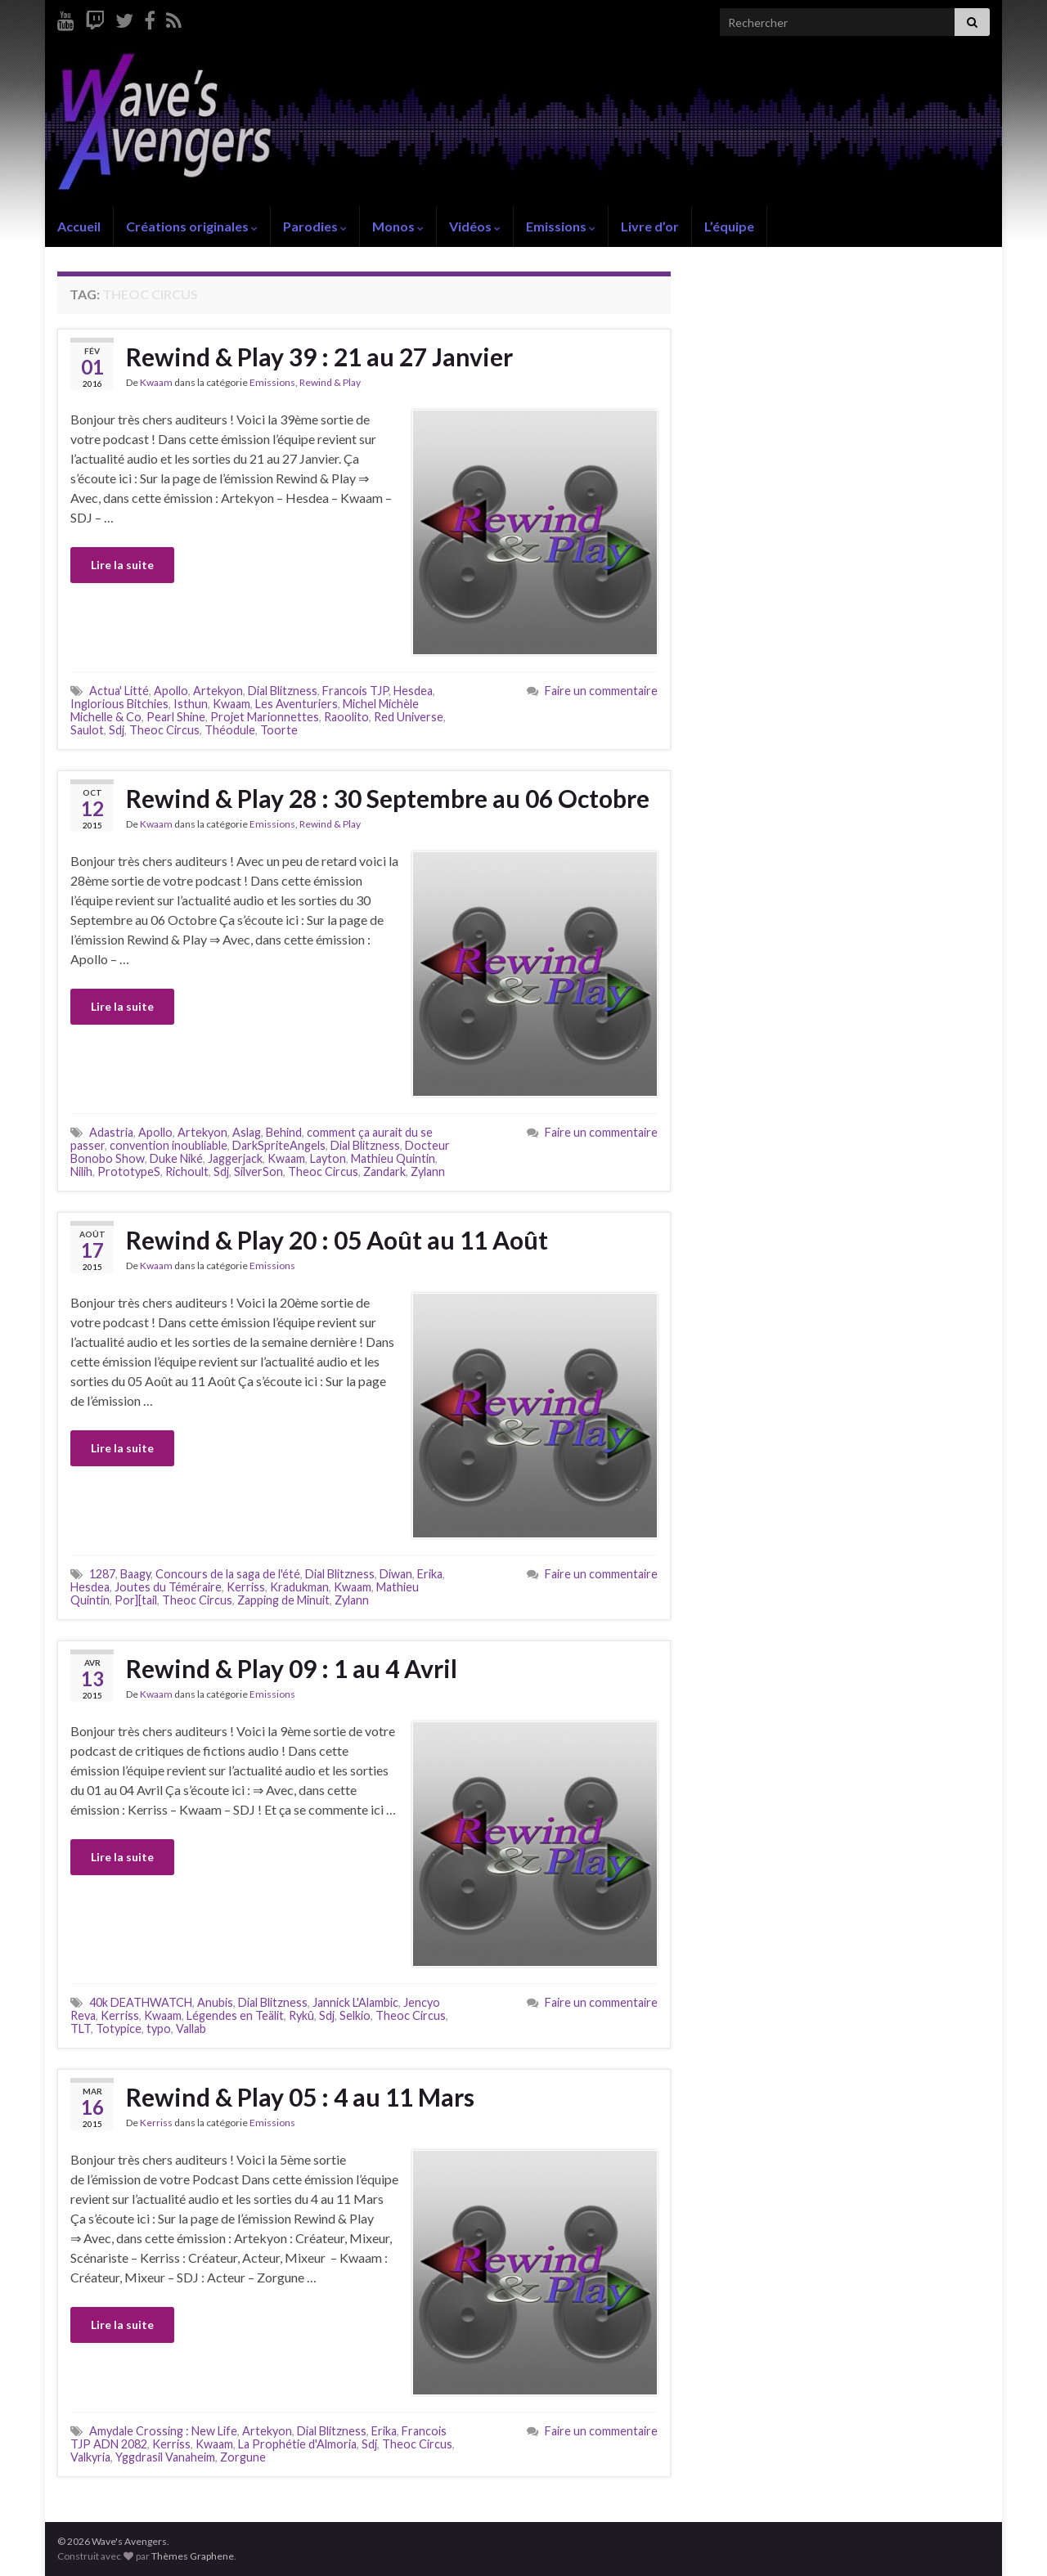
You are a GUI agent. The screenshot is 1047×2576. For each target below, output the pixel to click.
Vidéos (475, 226)
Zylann (428, 1171)
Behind (284, 1132)
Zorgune (243, 2457)
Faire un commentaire (601, 691)
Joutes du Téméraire (168, 1587)
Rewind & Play (330, 382)
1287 (102, 1574)
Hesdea (413, 691)
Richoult (187, 1171)
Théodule (229, 730)
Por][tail (136, 1600)
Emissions (560, 226)
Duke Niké (176, 1158)
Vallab (191, 2028)
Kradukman (299, 1587)
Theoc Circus (164, 730)
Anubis (215, 2002)
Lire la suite (122, 565)
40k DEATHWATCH (140, 2002)
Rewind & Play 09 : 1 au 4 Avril (291, 1668)
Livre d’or (650, 226)
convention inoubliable (168, 1145)
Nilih (81, 1171)
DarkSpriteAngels (279, 1145)
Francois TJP (355, 691)
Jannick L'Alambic (355, 2002)
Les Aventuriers (296, 704)
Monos (398, 226)
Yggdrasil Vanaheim (165, 2457)
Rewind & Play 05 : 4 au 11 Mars (300, 2097)
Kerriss (246, 1587)
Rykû (301, 2015)
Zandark (384, 1171)
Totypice (119, 2028)
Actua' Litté (119, 691)
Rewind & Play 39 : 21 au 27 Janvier (319, 356)
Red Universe (408, 717)
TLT (80, 2028)
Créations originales (192, 226)
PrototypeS (128, 1171)
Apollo (171, 691)
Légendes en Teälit (235, 2015)
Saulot (87, 730)
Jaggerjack (235, 1158)
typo (158, 2028)
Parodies (315, 226)
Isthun (190, 704)
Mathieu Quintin (393, 1158)
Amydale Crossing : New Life (163, 2431)
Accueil (79, 226)
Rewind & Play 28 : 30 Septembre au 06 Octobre (387, 798)
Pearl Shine (175, 717)
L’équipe (729, 226)
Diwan (396, 1574)
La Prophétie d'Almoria (297, 2444)
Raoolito (346, 717)
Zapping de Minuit (283, 1600)
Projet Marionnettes (264, 717)
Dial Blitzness (282, 691)
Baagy (135, 1574)
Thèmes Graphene (192, 2556)
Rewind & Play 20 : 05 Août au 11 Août (337, 1239)
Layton (328, 1158)
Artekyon (218, 691)
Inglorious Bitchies (119, 704)
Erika (430, 1574)
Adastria (111, 1132)
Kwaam (156, 382)
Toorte (279, 730)
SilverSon (258, 1171)
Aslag (246, 1132)
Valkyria (90, 2457)
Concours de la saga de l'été (227, 1574)
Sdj (116, 730)
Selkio (355, 2015)
